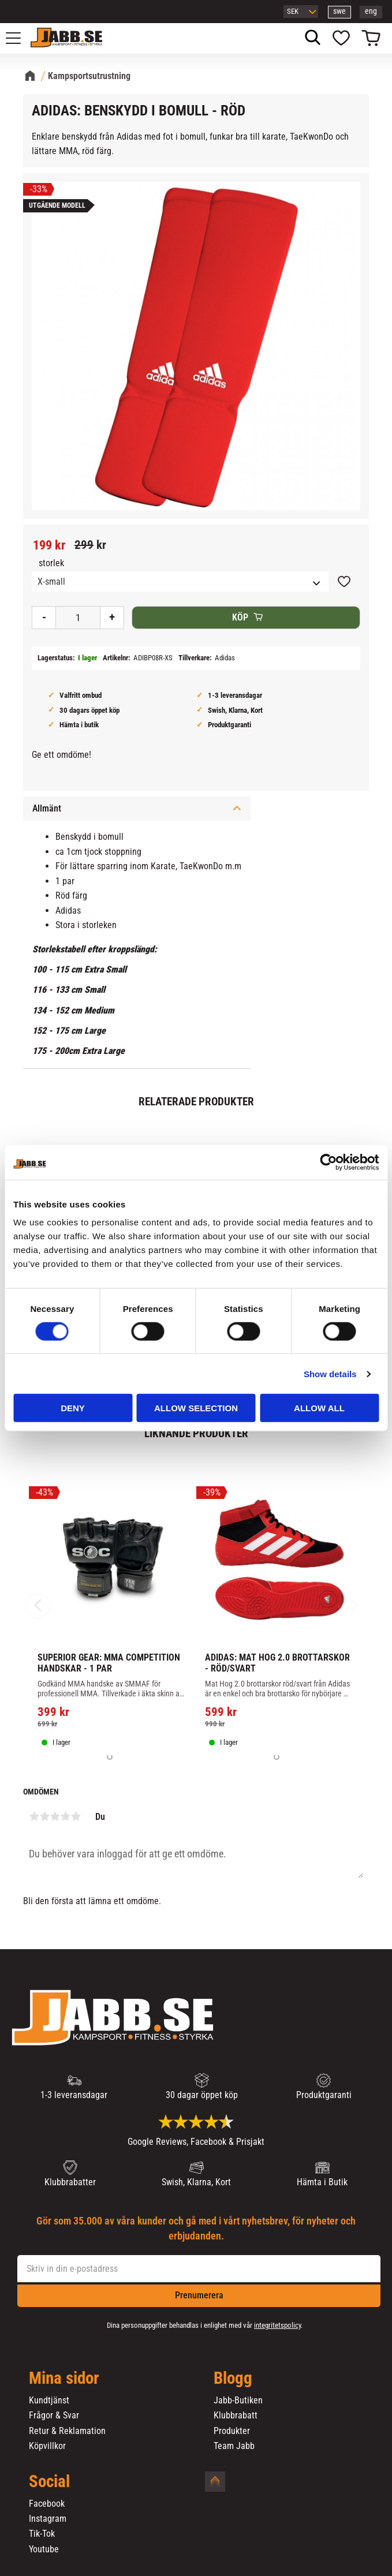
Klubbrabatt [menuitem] (235, 2415)
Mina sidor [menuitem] (64, 2378)
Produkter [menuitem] (232, 2431)
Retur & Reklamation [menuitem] (67, 2431)
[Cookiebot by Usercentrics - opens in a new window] (328, 1162)
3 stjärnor (55, 1816)
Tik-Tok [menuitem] (42, 2534)
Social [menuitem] (49, 2482)
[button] (19, 38)
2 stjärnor (44, 1816)
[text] (49, 545)
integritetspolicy (277, 2325)
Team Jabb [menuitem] (234, 2446)
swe (339, 11)
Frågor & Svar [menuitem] (54, 2415)
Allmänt (46, 808)
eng (371, 11)
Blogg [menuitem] (233, 2378)
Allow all (319, 1408)
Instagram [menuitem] (47, 2519)
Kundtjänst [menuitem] (49, 2400)
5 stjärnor (75, 1816)
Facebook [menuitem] (47, 2504)
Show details (330, 1373)
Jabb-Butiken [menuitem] (238, 2400)
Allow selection (196, 1408)
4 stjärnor (65, 1816)
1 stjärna (34, 1816)
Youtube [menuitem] (44, 2549)
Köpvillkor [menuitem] (47, 2446)
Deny (73, 1408)
